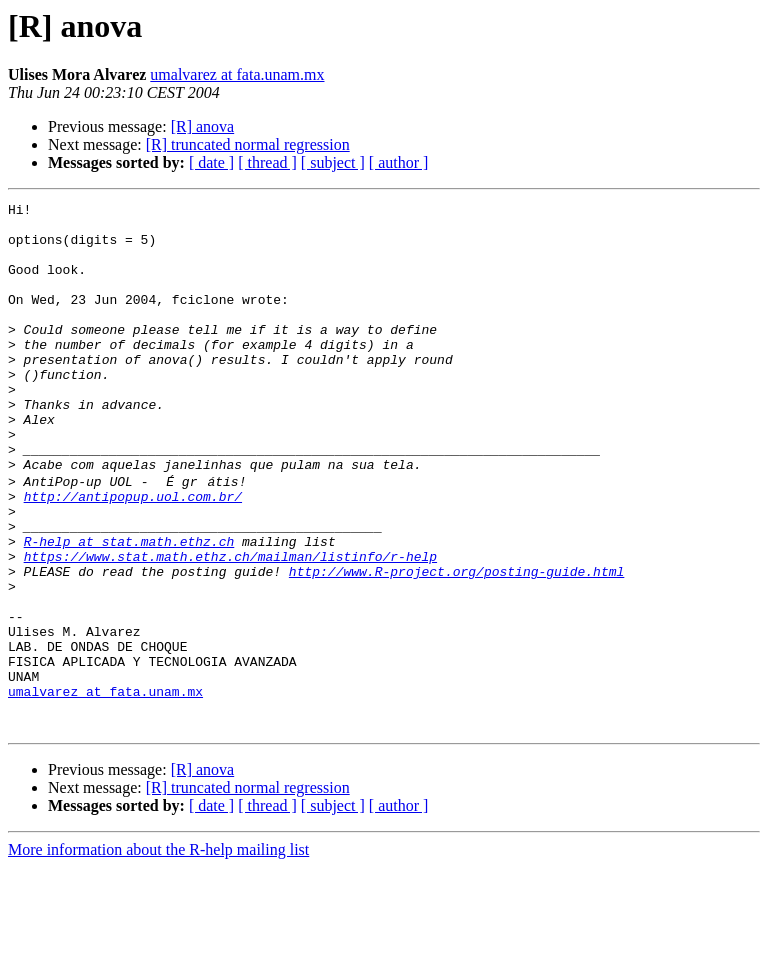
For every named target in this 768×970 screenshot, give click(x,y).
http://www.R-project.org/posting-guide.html (456, 644)
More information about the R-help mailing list (158, 952)
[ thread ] (267, 162)
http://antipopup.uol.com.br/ (133, 554)
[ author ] (399, 162)
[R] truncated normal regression (248, 144)
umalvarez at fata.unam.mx (237, 74)
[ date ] (211, 162)
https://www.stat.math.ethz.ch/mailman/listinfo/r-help (230, 626)
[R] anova (203, 126)
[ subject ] (333, 162)
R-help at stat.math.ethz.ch (129, 608)
